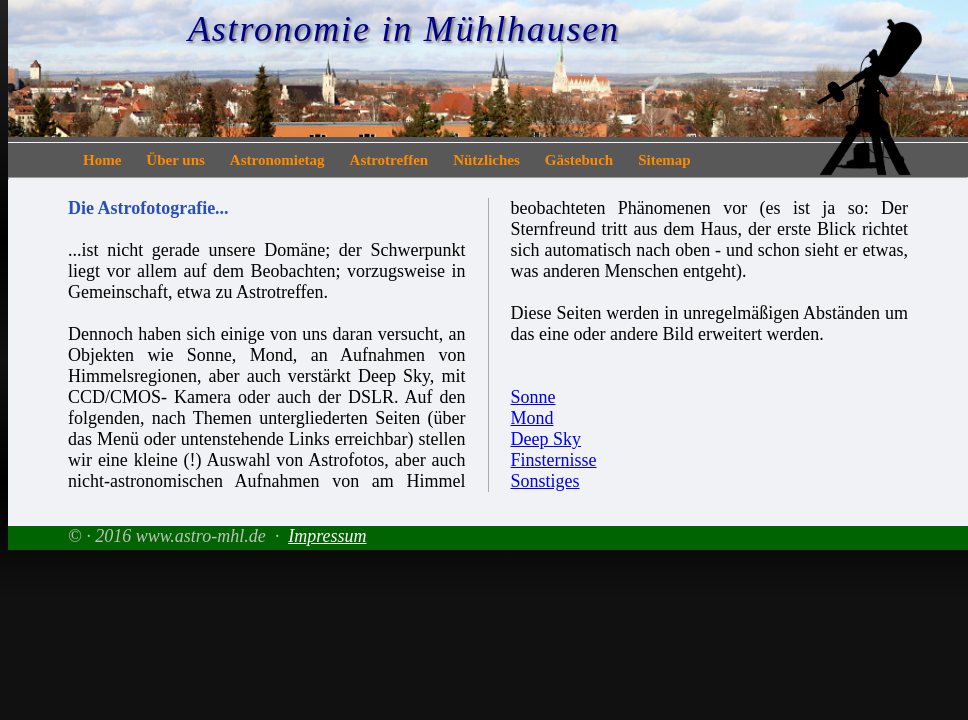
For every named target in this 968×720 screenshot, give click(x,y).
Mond (532, 418)
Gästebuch (579, 160)
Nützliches (486, 160)
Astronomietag (277, 160)
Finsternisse (554, 460)
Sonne (533, 397)
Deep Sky (546, 439)
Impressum (327, 536)
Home (102, 160)
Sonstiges (545, 481)
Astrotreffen (389, 160)
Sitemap (664, 160)
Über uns (175, 160)
